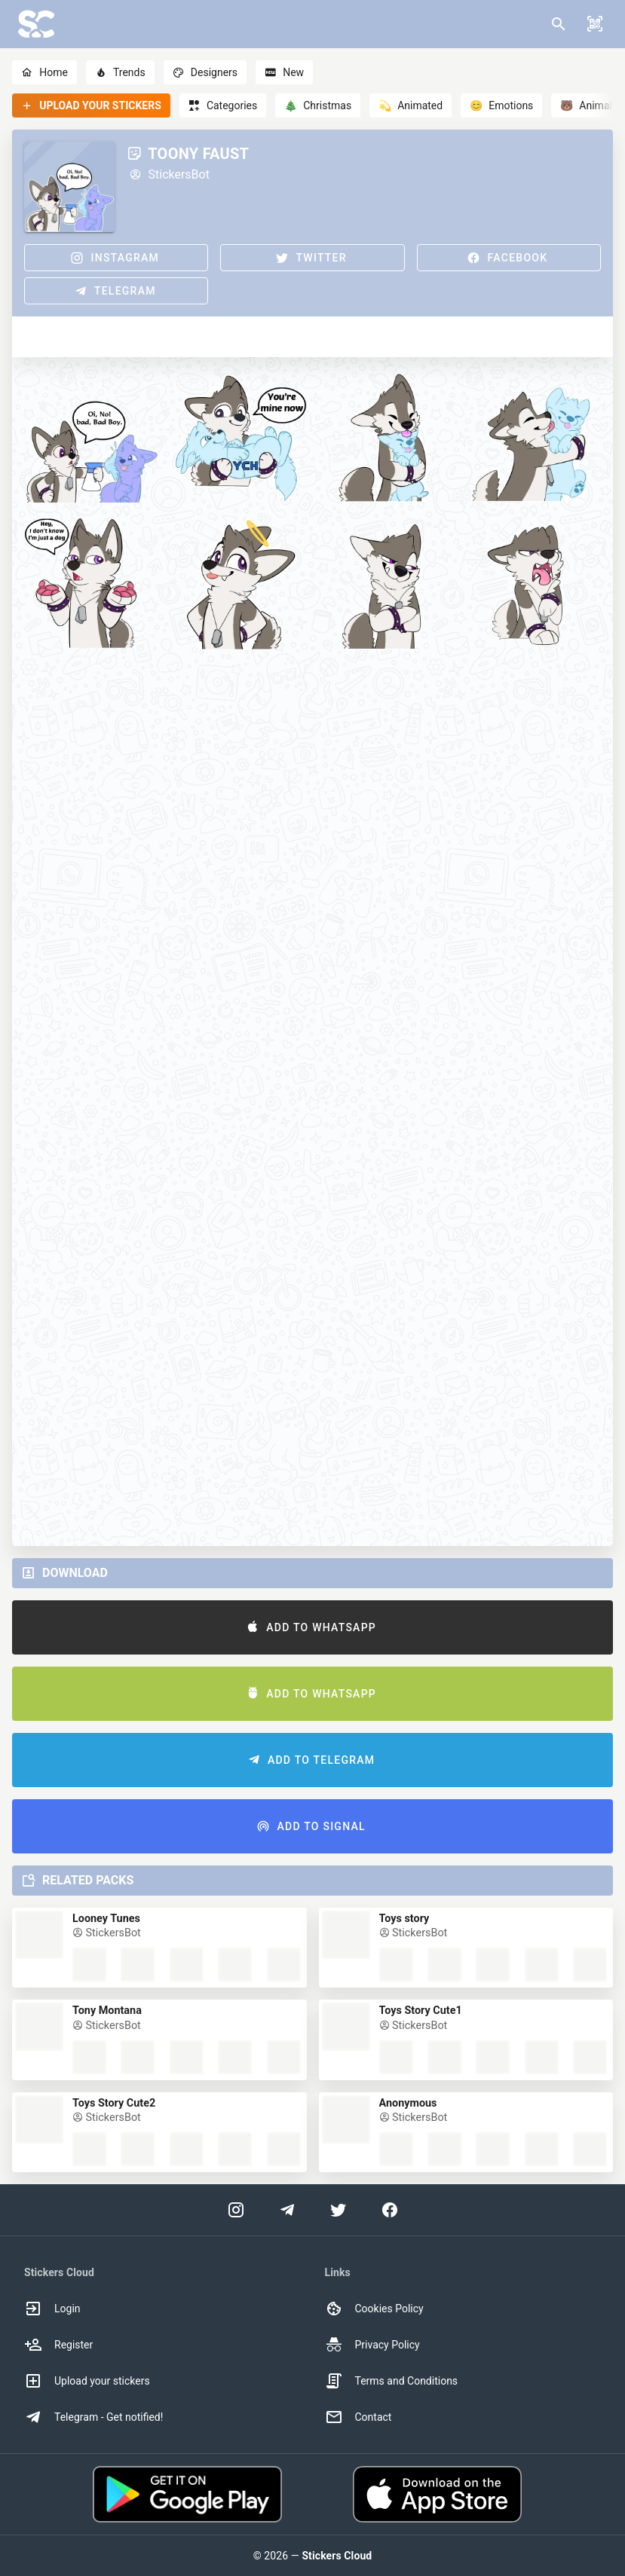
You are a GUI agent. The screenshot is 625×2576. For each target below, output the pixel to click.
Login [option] (52, 2308)
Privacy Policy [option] (372, 2345)
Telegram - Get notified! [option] (93, 2417)
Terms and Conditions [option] (391, 2381)
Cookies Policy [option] (374, 2308)
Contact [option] (358, 2417)
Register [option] (58, 2345)
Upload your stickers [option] (87, 2381)
